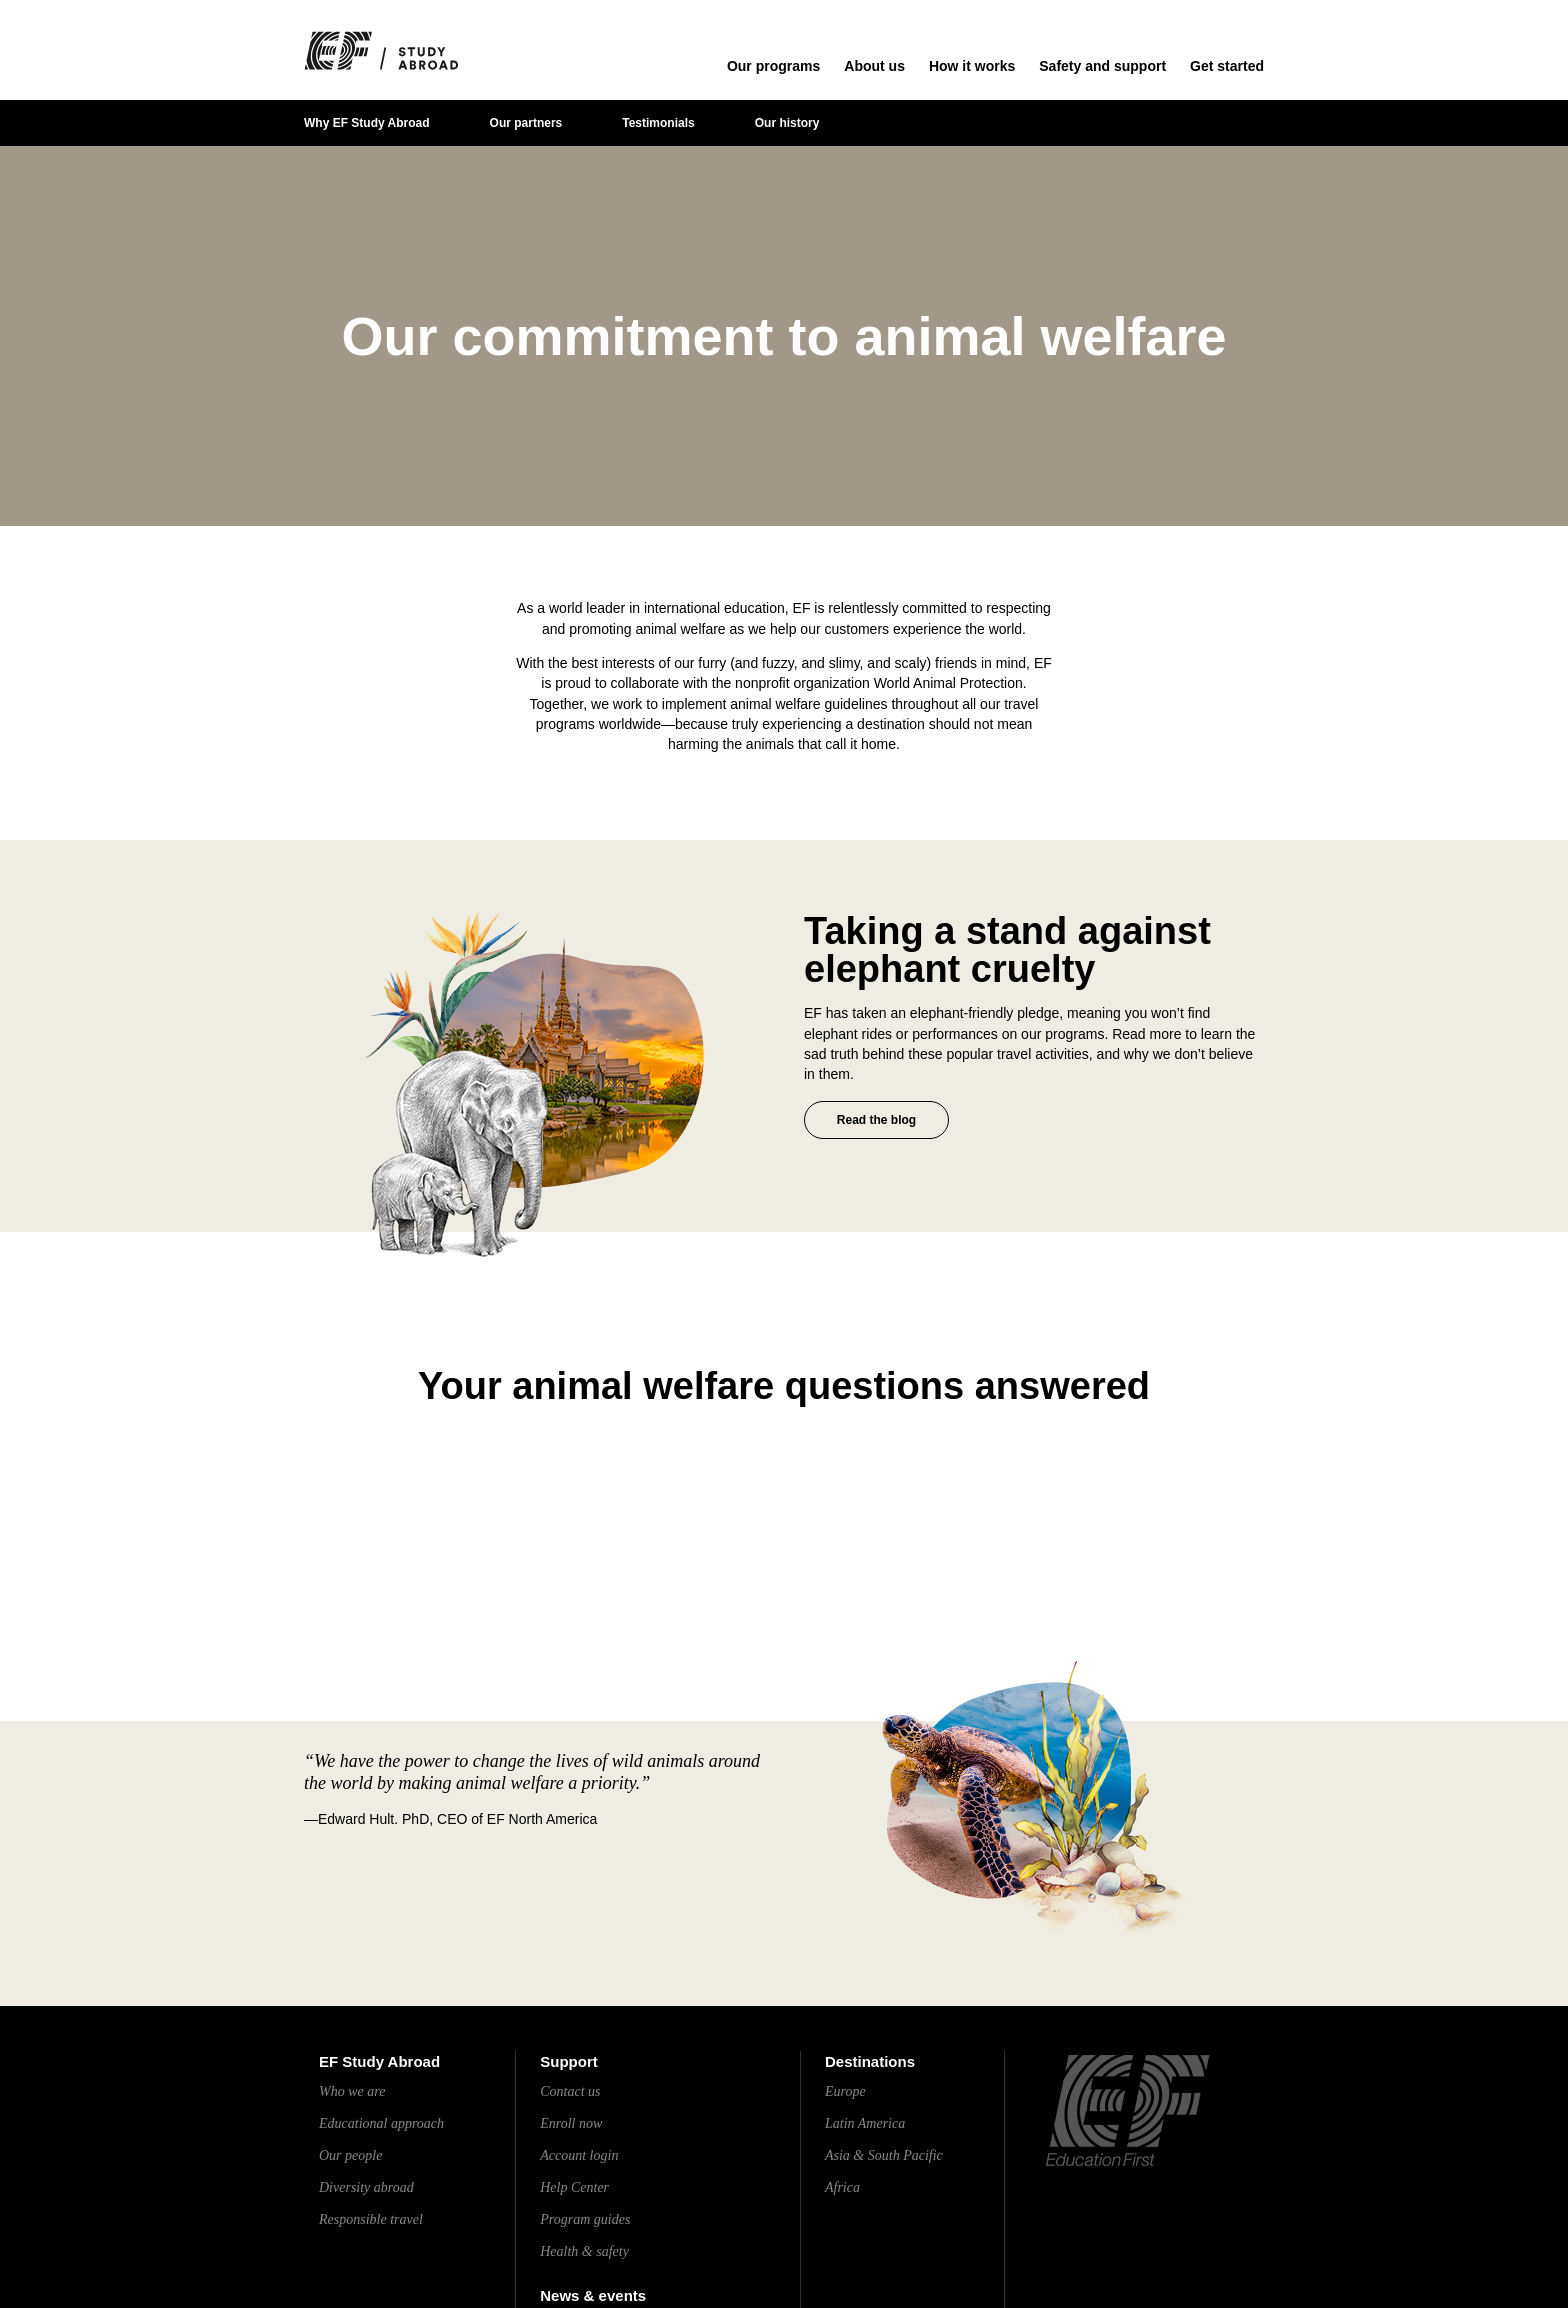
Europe (845, 2091)
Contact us (570, 2091)
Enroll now (571, 2123)
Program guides (585, 2219)
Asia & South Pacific (884, 2155)
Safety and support (1102, 66)
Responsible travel (371, 2219)
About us (874, 66)
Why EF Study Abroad (367, 123)
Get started (1227, 66)
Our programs (773, 66)
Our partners (526, 123)
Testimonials (658, 123)
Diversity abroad (366, 2187)
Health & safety (584, 2251)
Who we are (352, 2091)
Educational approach (381, 2123)
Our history (787, 123)
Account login (579, 2155)
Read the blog (876, 1120)
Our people (350, 2155)
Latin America (865, 2123)
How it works (972, 66)
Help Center (574, 2187)
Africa (842, 2187)
